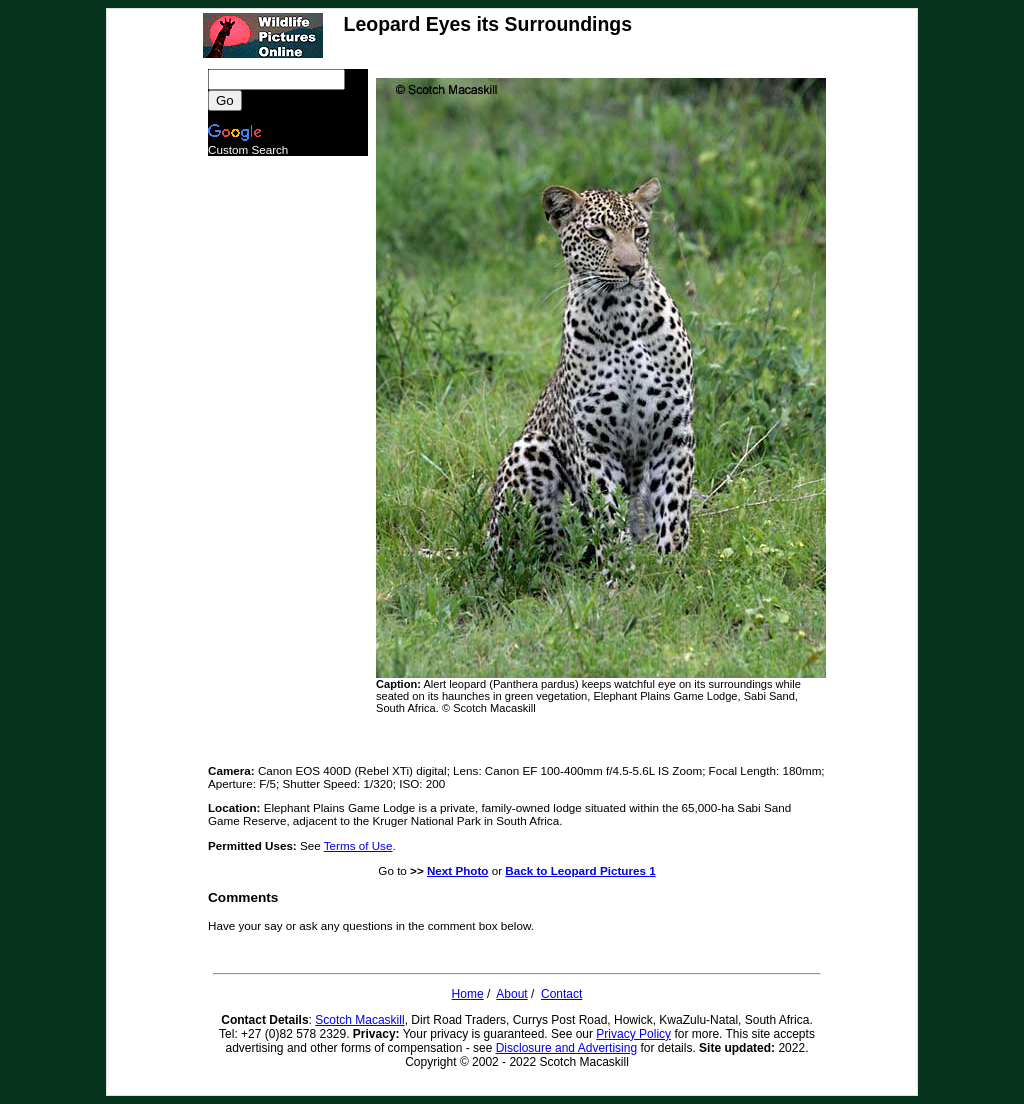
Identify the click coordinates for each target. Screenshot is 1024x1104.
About (511, 994)
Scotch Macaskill (359, 1020)
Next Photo (458, 870)
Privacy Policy (633, 1034)
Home (468, 994)
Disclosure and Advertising (566, 1048)
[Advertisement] (288, 456)
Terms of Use (358, 845)
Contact (561, 994)
